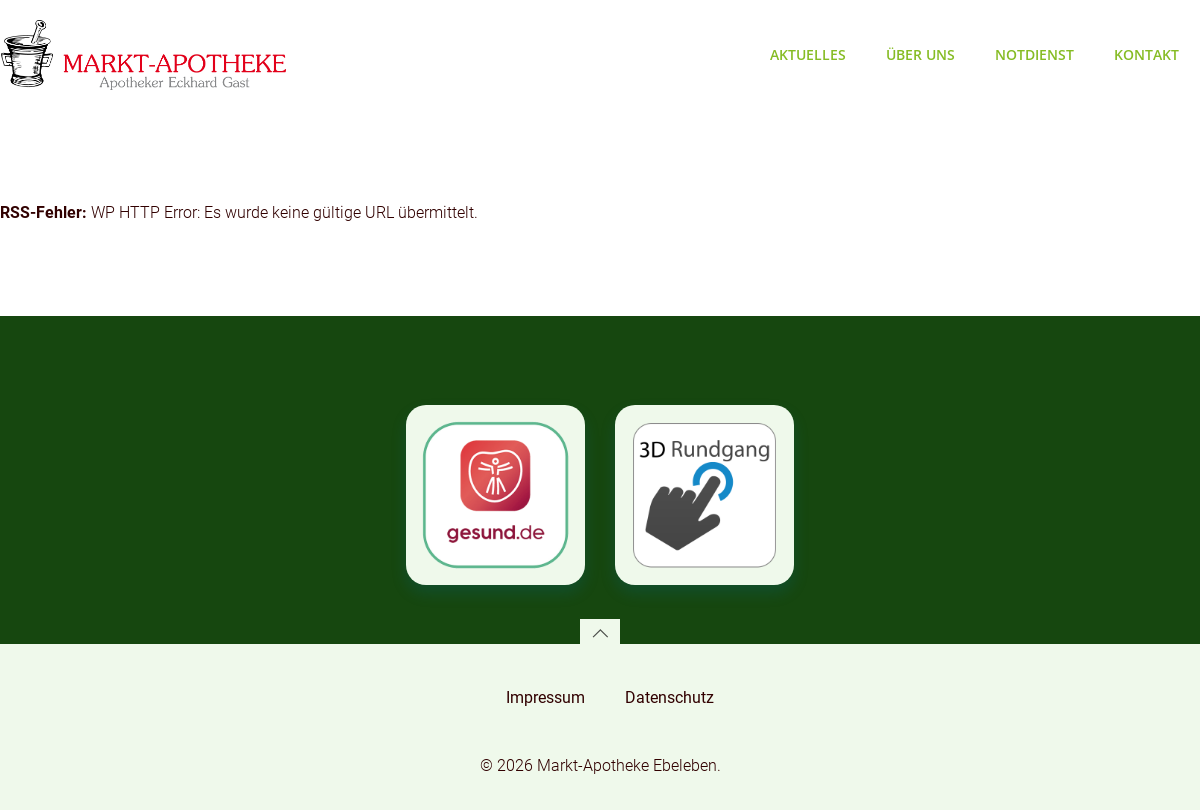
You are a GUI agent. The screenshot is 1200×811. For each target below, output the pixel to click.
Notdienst (1035, 54)
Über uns (921, 54)
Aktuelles (809, 54)
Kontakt (1147, 54)
